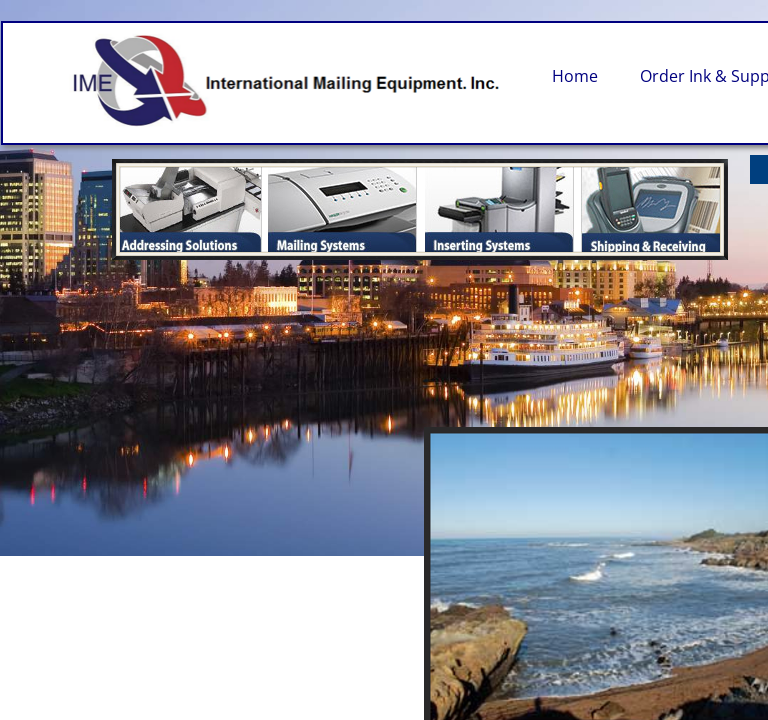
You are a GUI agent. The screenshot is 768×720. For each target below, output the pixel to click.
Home (575, 76)
